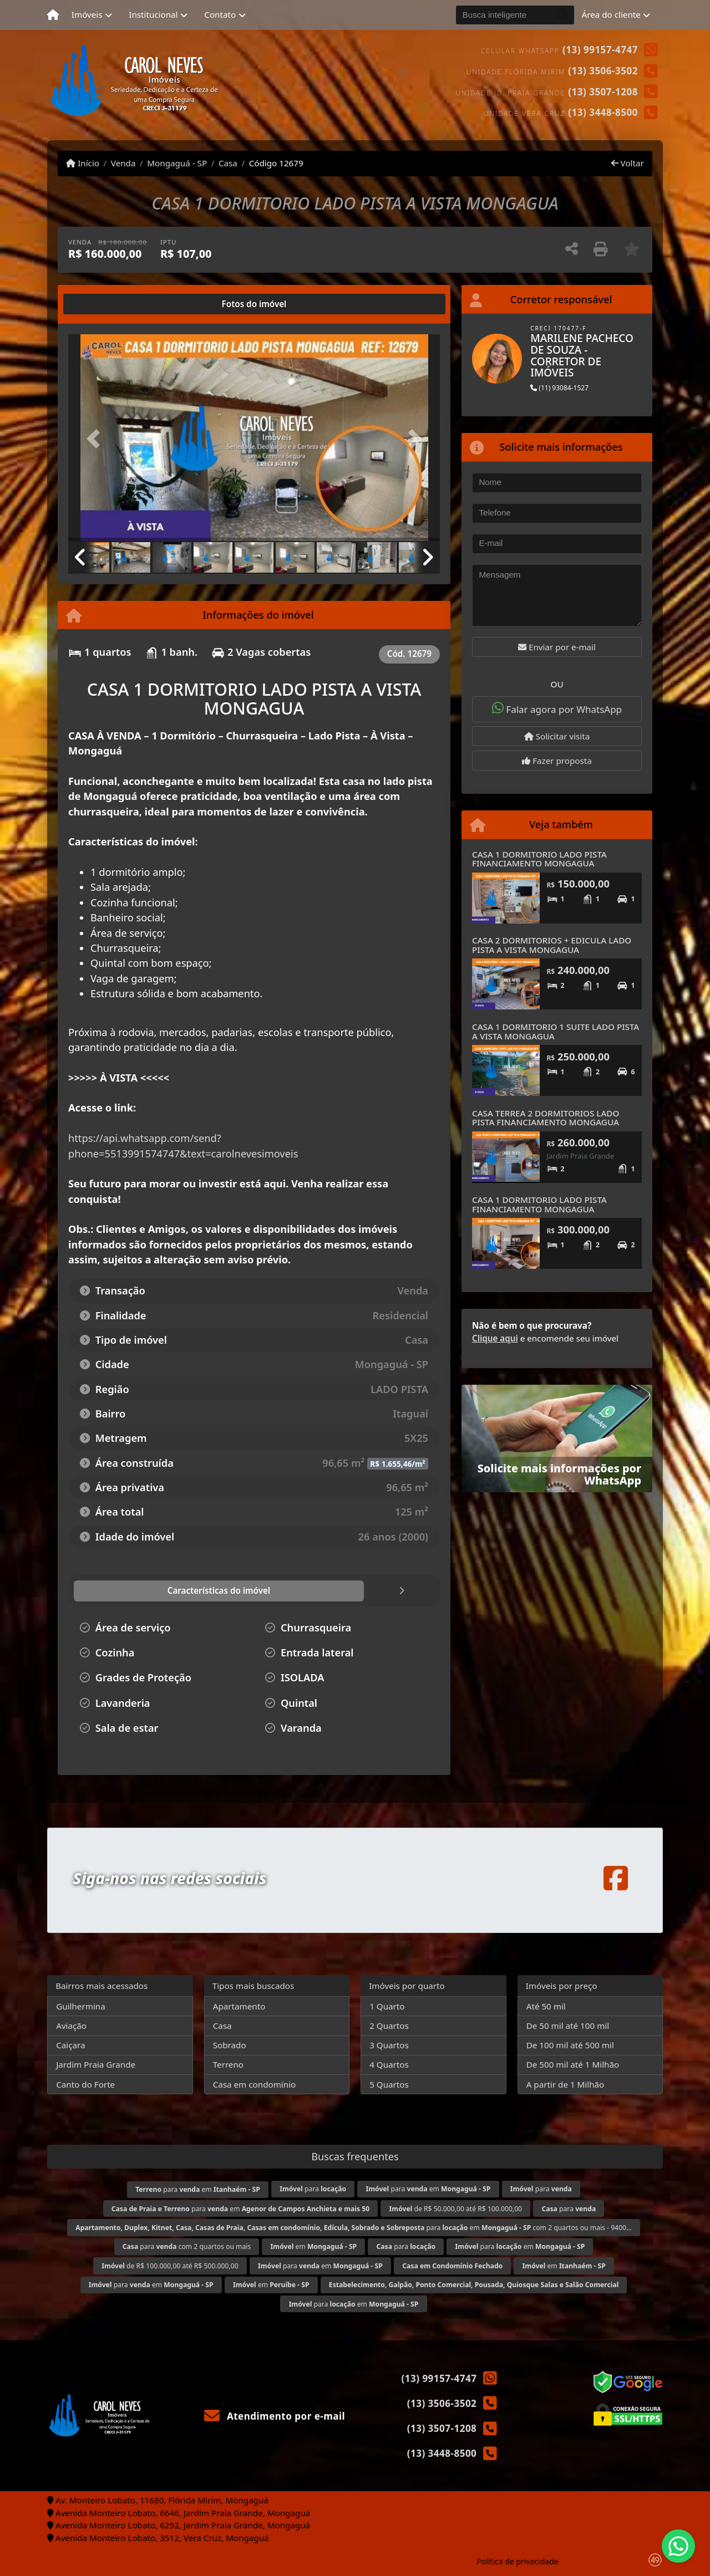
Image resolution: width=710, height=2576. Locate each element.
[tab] (104, 304)
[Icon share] (616, 1878)
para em (197, 2189)
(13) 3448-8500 (603, 112)
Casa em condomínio (254, 2084)
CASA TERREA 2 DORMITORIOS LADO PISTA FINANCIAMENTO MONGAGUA (545, 1118)
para (313, 2189)
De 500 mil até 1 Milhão (572, 2064)
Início (82, 163)
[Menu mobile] (53, 15)
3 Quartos (389, 2044)
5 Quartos (389, 2084)
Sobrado (229, 2044)
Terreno (228, 2064)
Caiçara (70, 2044)
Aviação (71, 2025)
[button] (96, 439)
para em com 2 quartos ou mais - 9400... (353, 2227)
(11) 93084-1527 (559, 387)
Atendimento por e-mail (275, 2416)
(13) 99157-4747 (600, 49)
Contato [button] (220, 14)
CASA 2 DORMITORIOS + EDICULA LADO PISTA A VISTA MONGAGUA (551, 945)
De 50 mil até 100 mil (567, 2025)
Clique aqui (495, 1338)
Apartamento (239, 2006)
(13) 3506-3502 (603, 70)
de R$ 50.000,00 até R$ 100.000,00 (456, 2208)
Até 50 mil (546, 2006)
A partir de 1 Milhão (565, 2084)
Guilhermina (80, 2006)
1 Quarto (386, 2006)
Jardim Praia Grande (95, 2064)
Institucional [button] (153, 14)
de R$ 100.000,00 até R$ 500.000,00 (170, 2266)
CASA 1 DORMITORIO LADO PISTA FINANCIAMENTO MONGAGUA (539, 859)
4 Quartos (389, 2064)
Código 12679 (276, 163)
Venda (123, 163)
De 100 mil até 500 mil (570, 2044)
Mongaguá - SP (177, 163)
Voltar (627, 163)
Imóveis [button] (87, 14)
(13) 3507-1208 (603, 91)
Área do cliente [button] (611, 14)
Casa (228, 163)
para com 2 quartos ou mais (187, 2246)
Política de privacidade (517, 2561)
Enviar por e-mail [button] (557, 646)
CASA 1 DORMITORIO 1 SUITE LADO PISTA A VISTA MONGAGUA (555, 1031)
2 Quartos (389, 2025)
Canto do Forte (85, 2084)
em (314, 2246)
